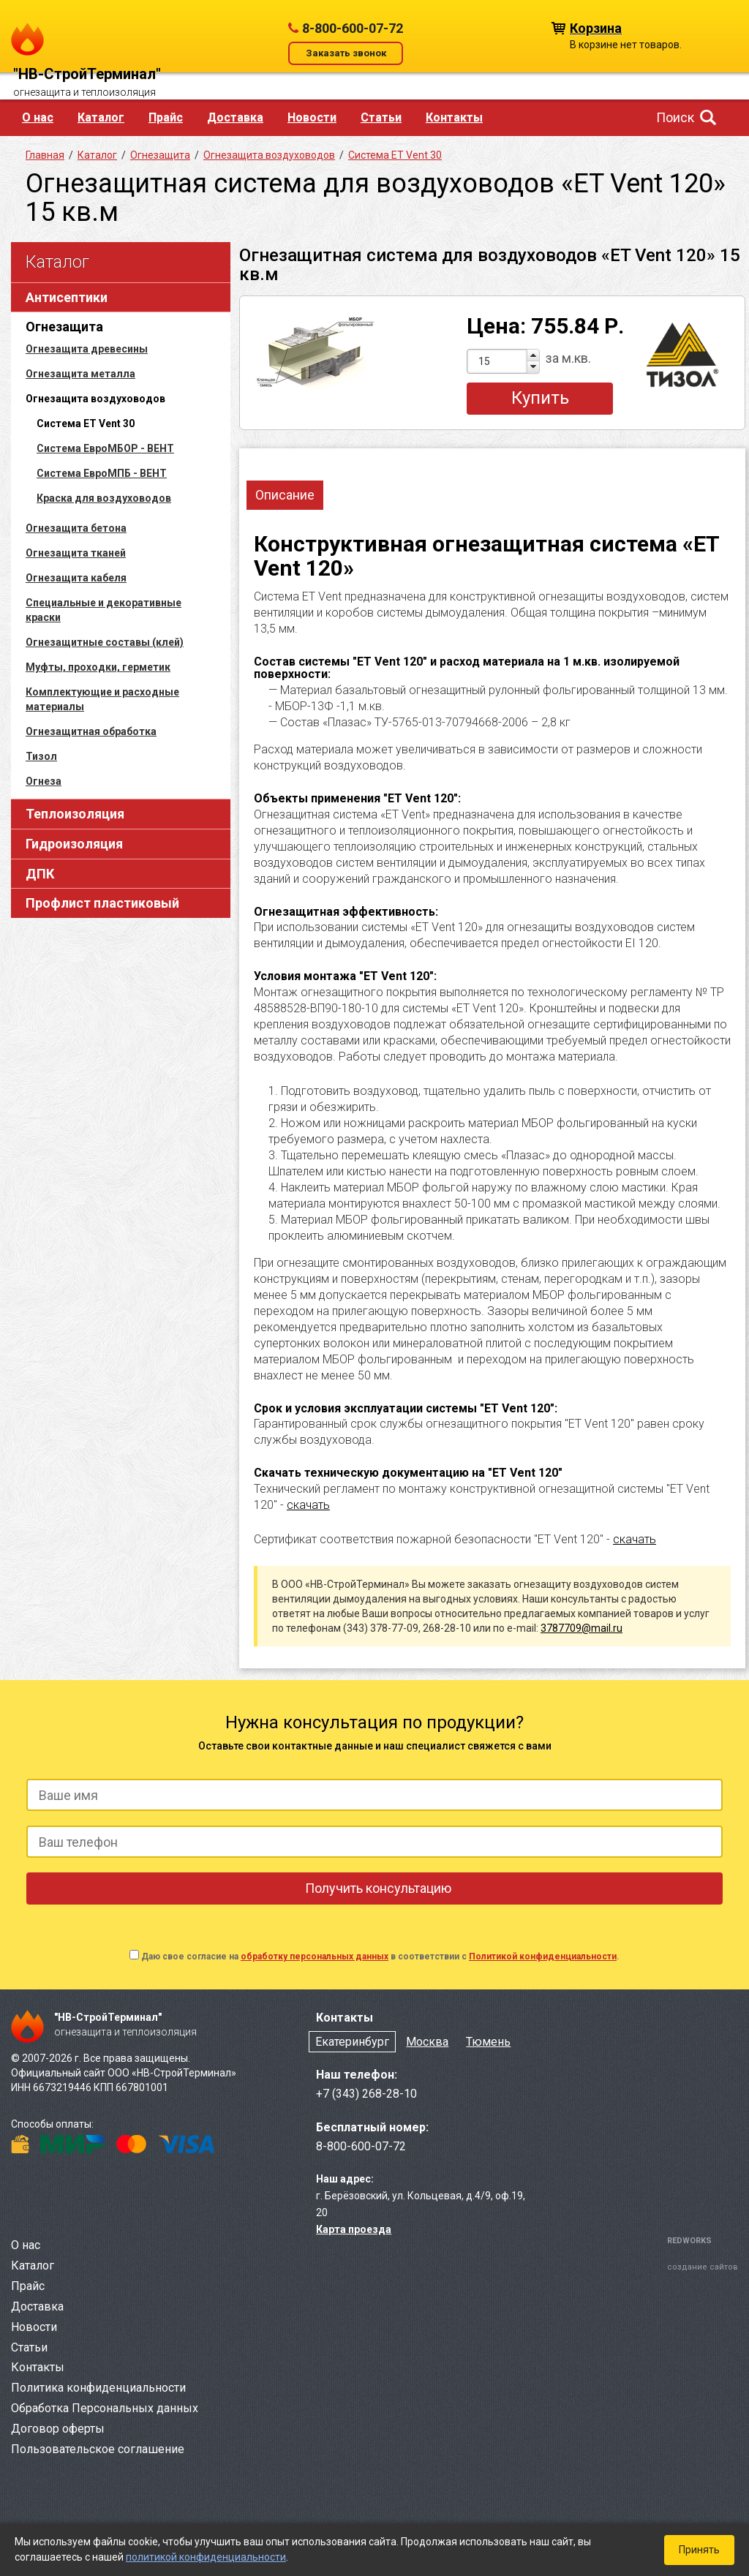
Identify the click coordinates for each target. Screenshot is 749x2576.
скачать (308, 1505)
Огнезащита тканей (76, 553)
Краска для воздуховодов (104, 498)
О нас (37, 117)
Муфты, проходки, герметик (98, 667)
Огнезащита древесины (87, 349)
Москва (427, 2042)
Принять (699, 2550)
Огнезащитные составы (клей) (105, 642)
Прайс (165, 117)
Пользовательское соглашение (97, 2449)
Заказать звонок (346, 53)
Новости (311, 117)
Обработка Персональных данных (104, 2408)
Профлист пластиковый (102, 903)
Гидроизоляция (74, 843)
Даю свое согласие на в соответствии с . (380, 1956)
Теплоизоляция (75, 813)
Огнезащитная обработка (91, 731)
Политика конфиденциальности (98, 2388)
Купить (540, 398)
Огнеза (43, 781)
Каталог (101, 117)
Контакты (454, 117)
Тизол (41, 756)
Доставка (235, 117)
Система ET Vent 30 (395, 155)
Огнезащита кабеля (76, 578)
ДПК (40, 873)
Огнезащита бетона (76, 528)
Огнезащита (64, 326)
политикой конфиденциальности (206, 2557)
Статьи (381, 117)
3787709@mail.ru (581, 1628)
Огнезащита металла (80, 374)
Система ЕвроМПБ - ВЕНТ (102, 473)
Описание (285, 494)
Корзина (596, 27)
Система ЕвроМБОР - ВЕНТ (105, 448)
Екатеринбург (352, 2042)
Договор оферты (58, 2429)
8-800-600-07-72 (352, 28)
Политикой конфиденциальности (543, 1956)
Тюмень (488, 2042)
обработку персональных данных (314, 1956)
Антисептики (67, 297)
